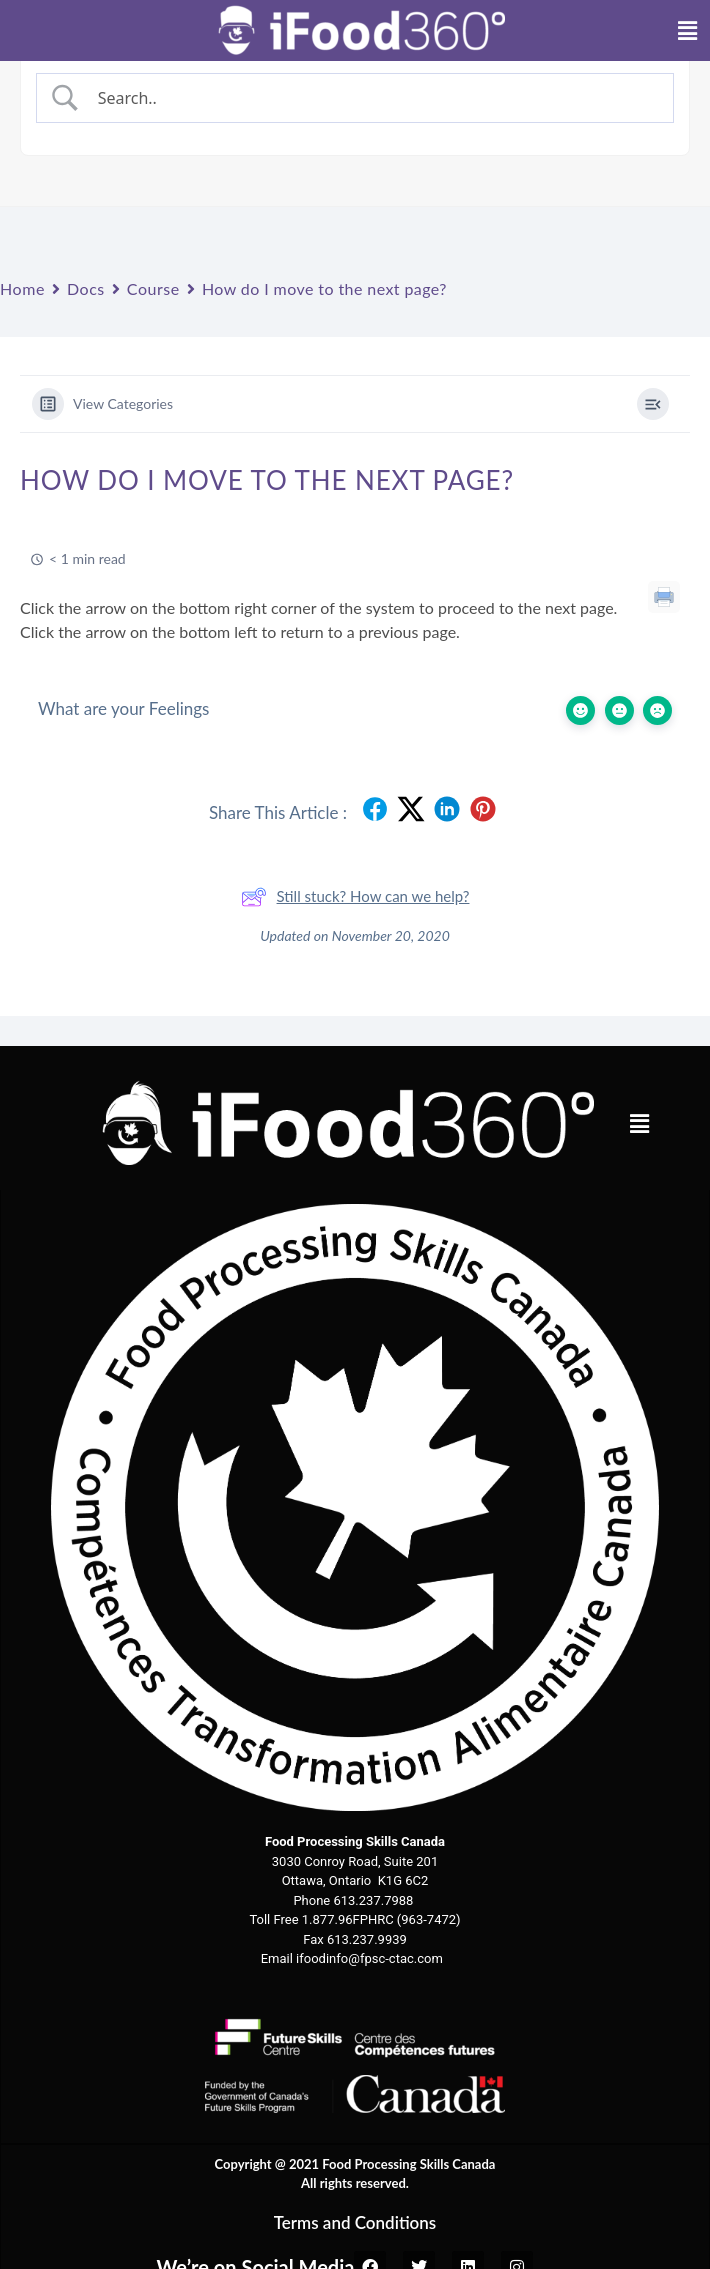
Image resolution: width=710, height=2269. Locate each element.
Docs (86, 288)
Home (22, 288)
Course (153, 288)
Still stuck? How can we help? (355, 897)
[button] (639, 1123)
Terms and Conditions (355, 2222)
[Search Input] (373, 98)
